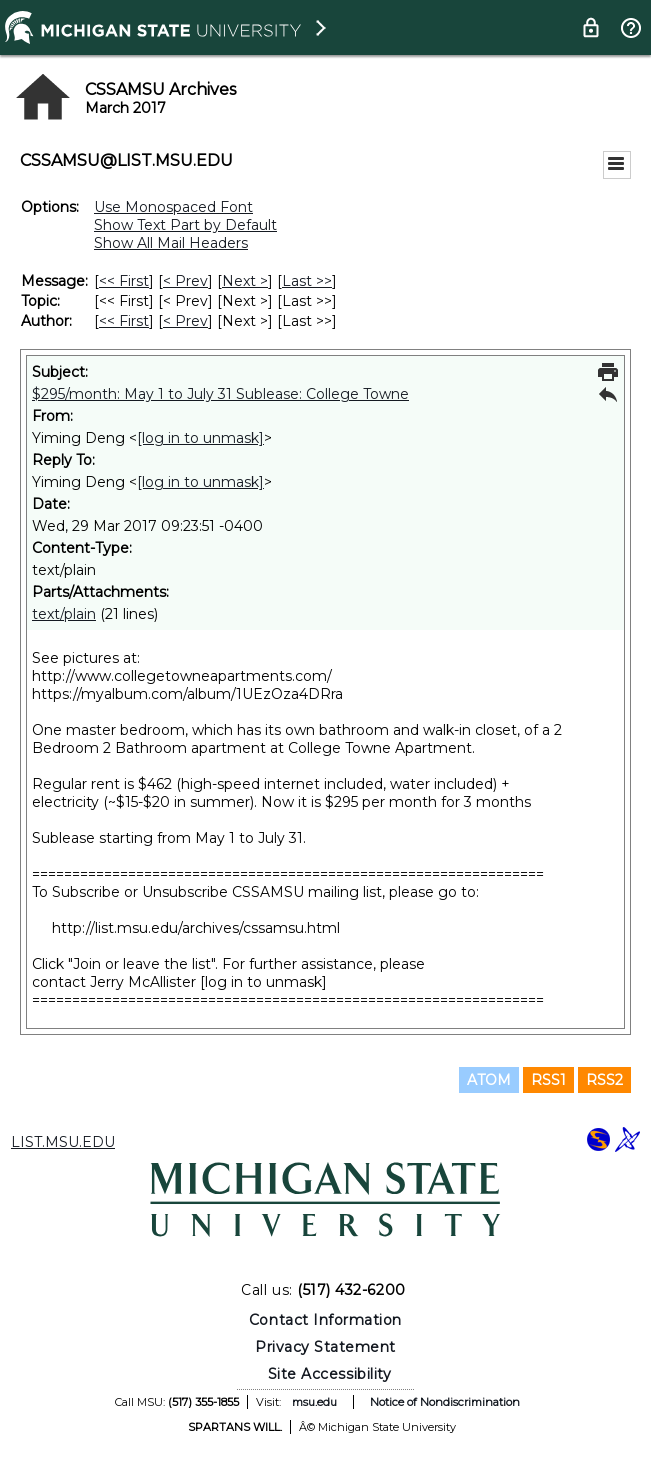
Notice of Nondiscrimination (445, 1402)
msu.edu (314, 1402)
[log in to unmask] (200, 438)
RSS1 (548, 1080)
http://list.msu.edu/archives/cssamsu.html (196, 928)
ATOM (489, 1080)
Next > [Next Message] (245, 281)
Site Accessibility (330, 1374)
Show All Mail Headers (171, 243)
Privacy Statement (325, 1347)
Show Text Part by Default (185, 225)
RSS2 (604, 1080)
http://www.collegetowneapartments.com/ (182, 676)
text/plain (64, 614)
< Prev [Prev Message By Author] (185, 321)
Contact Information (325, 1320)
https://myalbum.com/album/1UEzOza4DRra (187, 694)
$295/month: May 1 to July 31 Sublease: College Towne (220, 394)
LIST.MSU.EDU (63, 1142)
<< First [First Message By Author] (124, 321)
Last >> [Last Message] (307, 281)
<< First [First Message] (124, 281)
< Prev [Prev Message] (185, 281)
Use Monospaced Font (173, 207)
